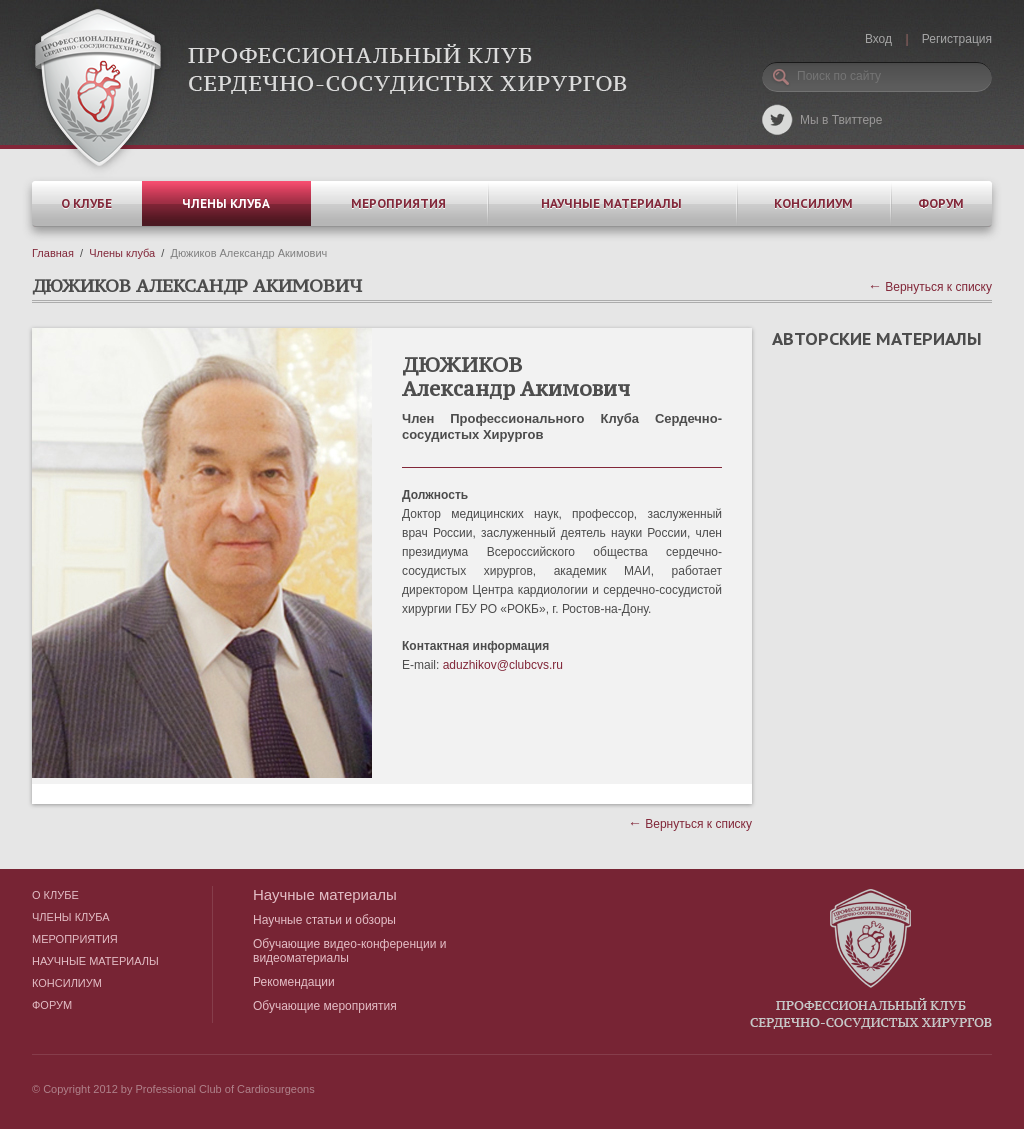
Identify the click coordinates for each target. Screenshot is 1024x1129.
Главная (53, 253)
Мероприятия (398, 203)
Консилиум (813, 203)
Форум (941, 203)
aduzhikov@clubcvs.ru (503, 665)
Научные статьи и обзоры (324, 920)
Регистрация (957, 39)
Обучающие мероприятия (325, 1006)
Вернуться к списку (930, 287)
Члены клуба (226, 203)
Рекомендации (294, 982)
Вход (878, 39)
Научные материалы (611, 203)
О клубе (86, 203)
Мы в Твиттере (841, 120)
